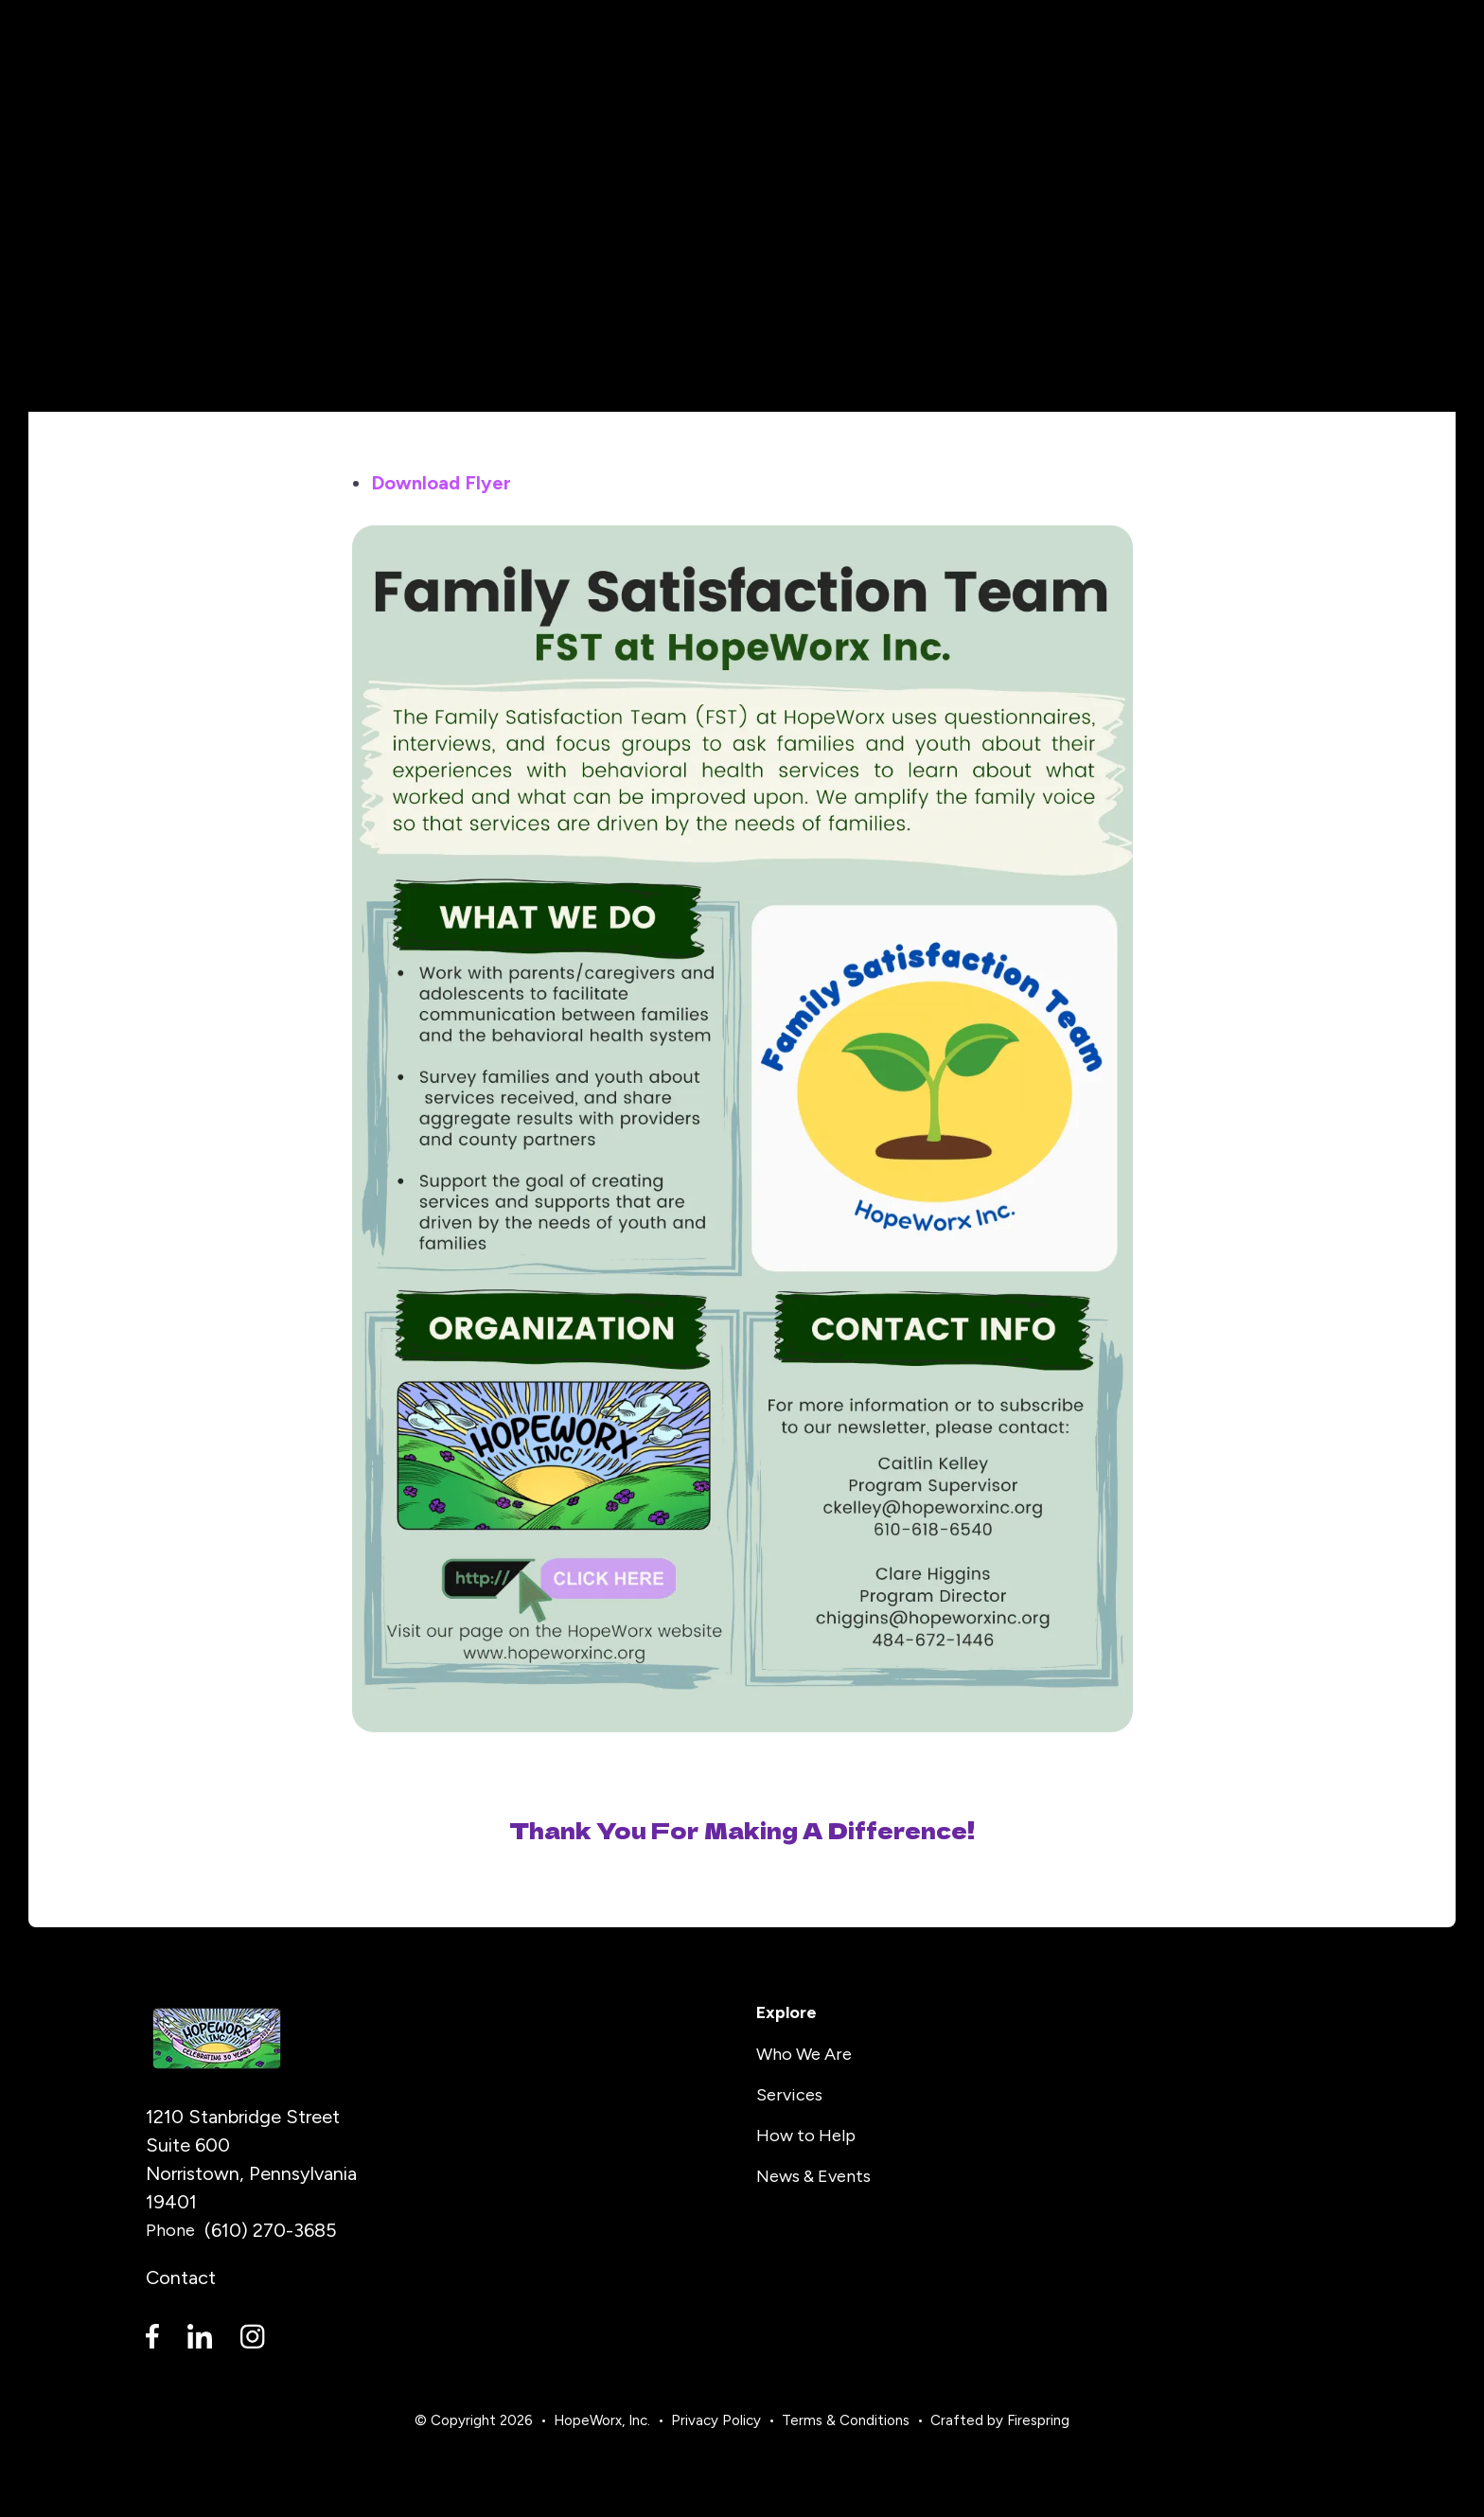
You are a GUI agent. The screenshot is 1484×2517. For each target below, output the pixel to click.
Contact (181, 2277)
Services (789, 2094)
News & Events (813, 2176)
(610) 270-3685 (270, 2230)
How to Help (806, 2135)
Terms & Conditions (846, 2420)
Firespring (1038, 2420)
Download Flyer (441, 482)
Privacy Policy (716, 2420)
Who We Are (804, 2054)
